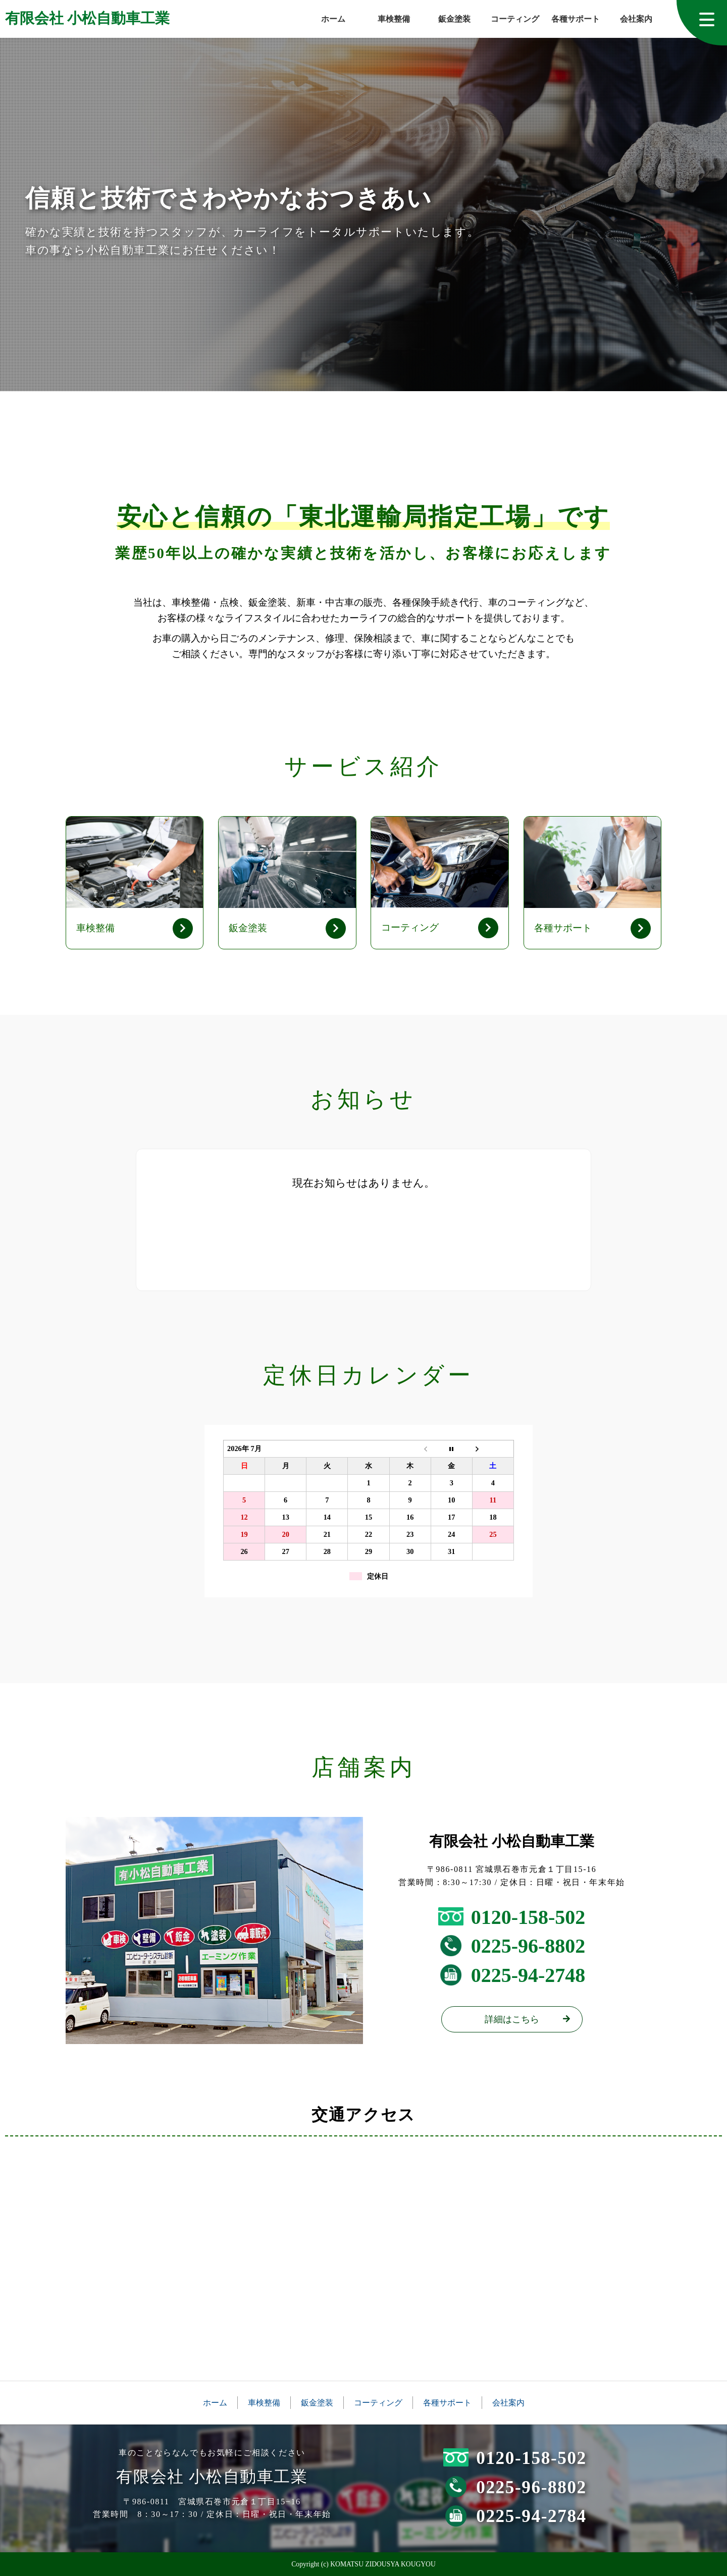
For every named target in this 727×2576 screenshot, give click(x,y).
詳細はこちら (512, 2019)
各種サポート (575, 19)
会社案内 (636, 19)
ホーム (333, 19)
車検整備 (394, 19)
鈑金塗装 (454, 19)
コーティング (515, 19)
